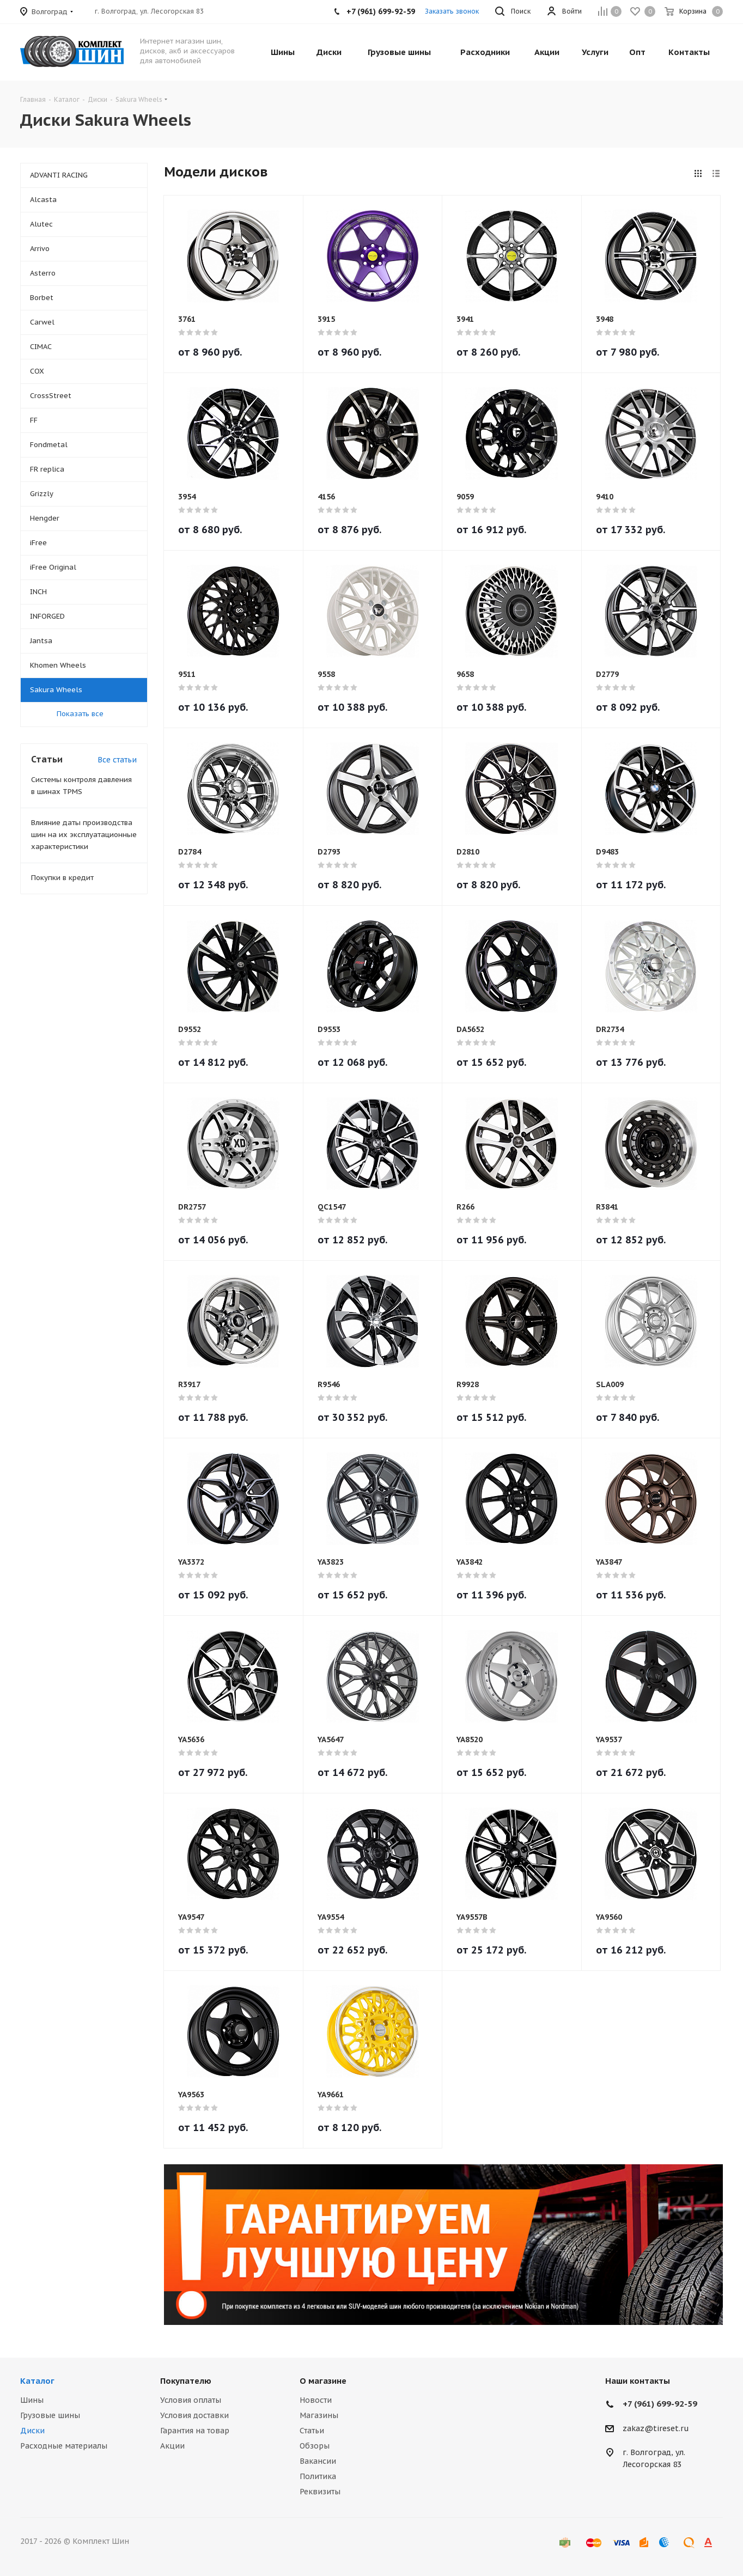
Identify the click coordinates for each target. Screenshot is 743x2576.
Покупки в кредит (62, 877)
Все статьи (117, 760)
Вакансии (318, 2461)
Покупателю (185, 2381)
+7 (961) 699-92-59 (660, 2403)
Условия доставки (194, 2415)
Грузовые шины (50, 2415)
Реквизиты (320, 2491)
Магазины (319, 2415)
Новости (316, 2400)
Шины (32, 2400)
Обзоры (315, 2446)
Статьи (312, 2430)
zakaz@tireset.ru (656, 2428)
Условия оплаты (190, 2400)
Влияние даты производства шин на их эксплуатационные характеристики (84, 834)
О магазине (323, 2381)
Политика (318, 2476)
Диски (32, 2430)
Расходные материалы (63, 2446)
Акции (172, 2446)
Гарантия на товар (194, 2430)
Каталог (37, 2381)
